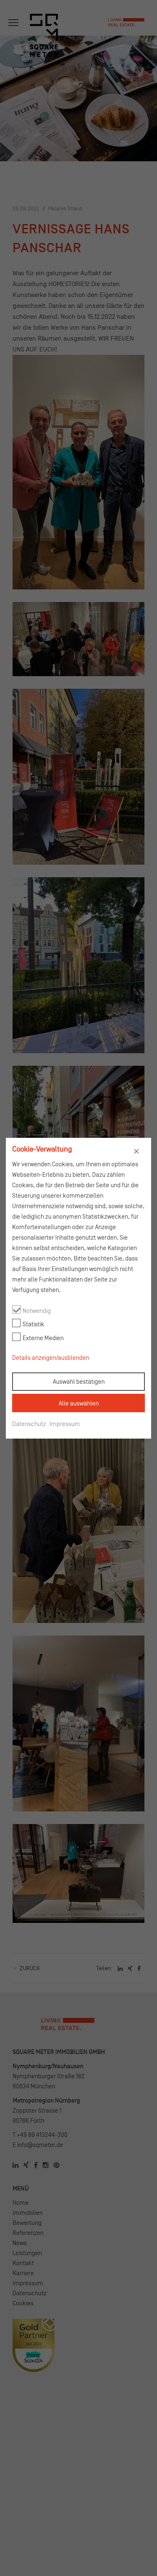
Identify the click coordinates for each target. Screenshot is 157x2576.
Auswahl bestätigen (79, 1381)
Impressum (64, 1423)
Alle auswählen (79, 1403)
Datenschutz (29, 1423)
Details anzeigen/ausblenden (50, 1357)
